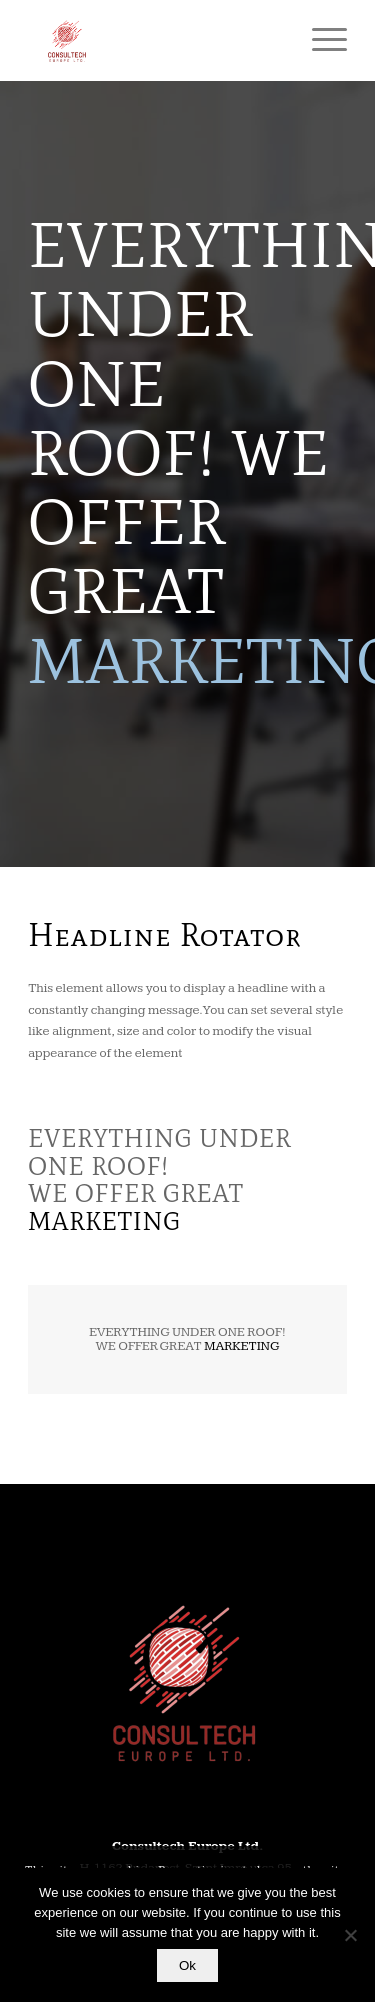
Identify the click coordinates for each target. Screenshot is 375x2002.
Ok (187, 1965)
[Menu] (319, 40)
